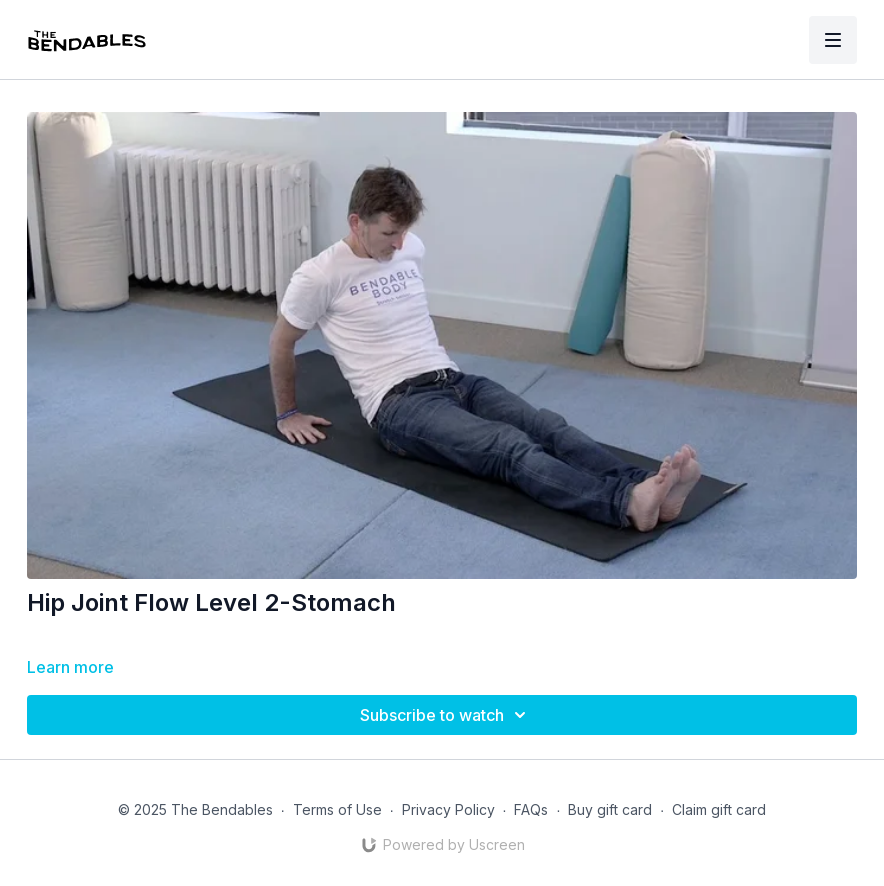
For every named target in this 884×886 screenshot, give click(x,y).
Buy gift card (610, 809)
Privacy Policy (448, 809)
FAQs (531, 809)
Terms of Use (337, 809)
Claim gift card (719, 809)
